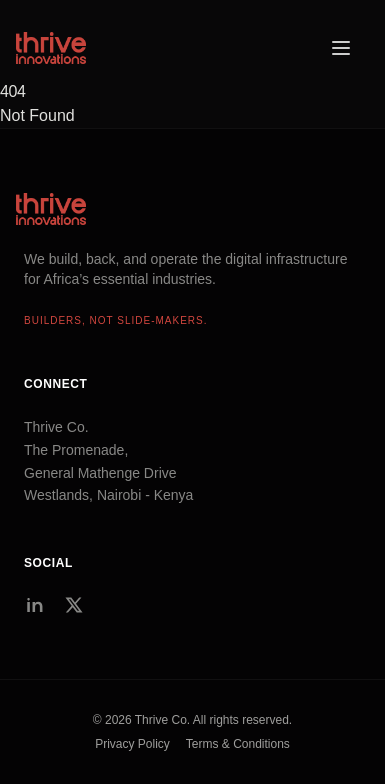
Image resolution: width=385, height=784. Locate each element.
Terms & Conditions (238, 744)
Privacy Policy (132, 744)
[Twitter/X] (74, 605)
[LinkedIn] (34, 605)
